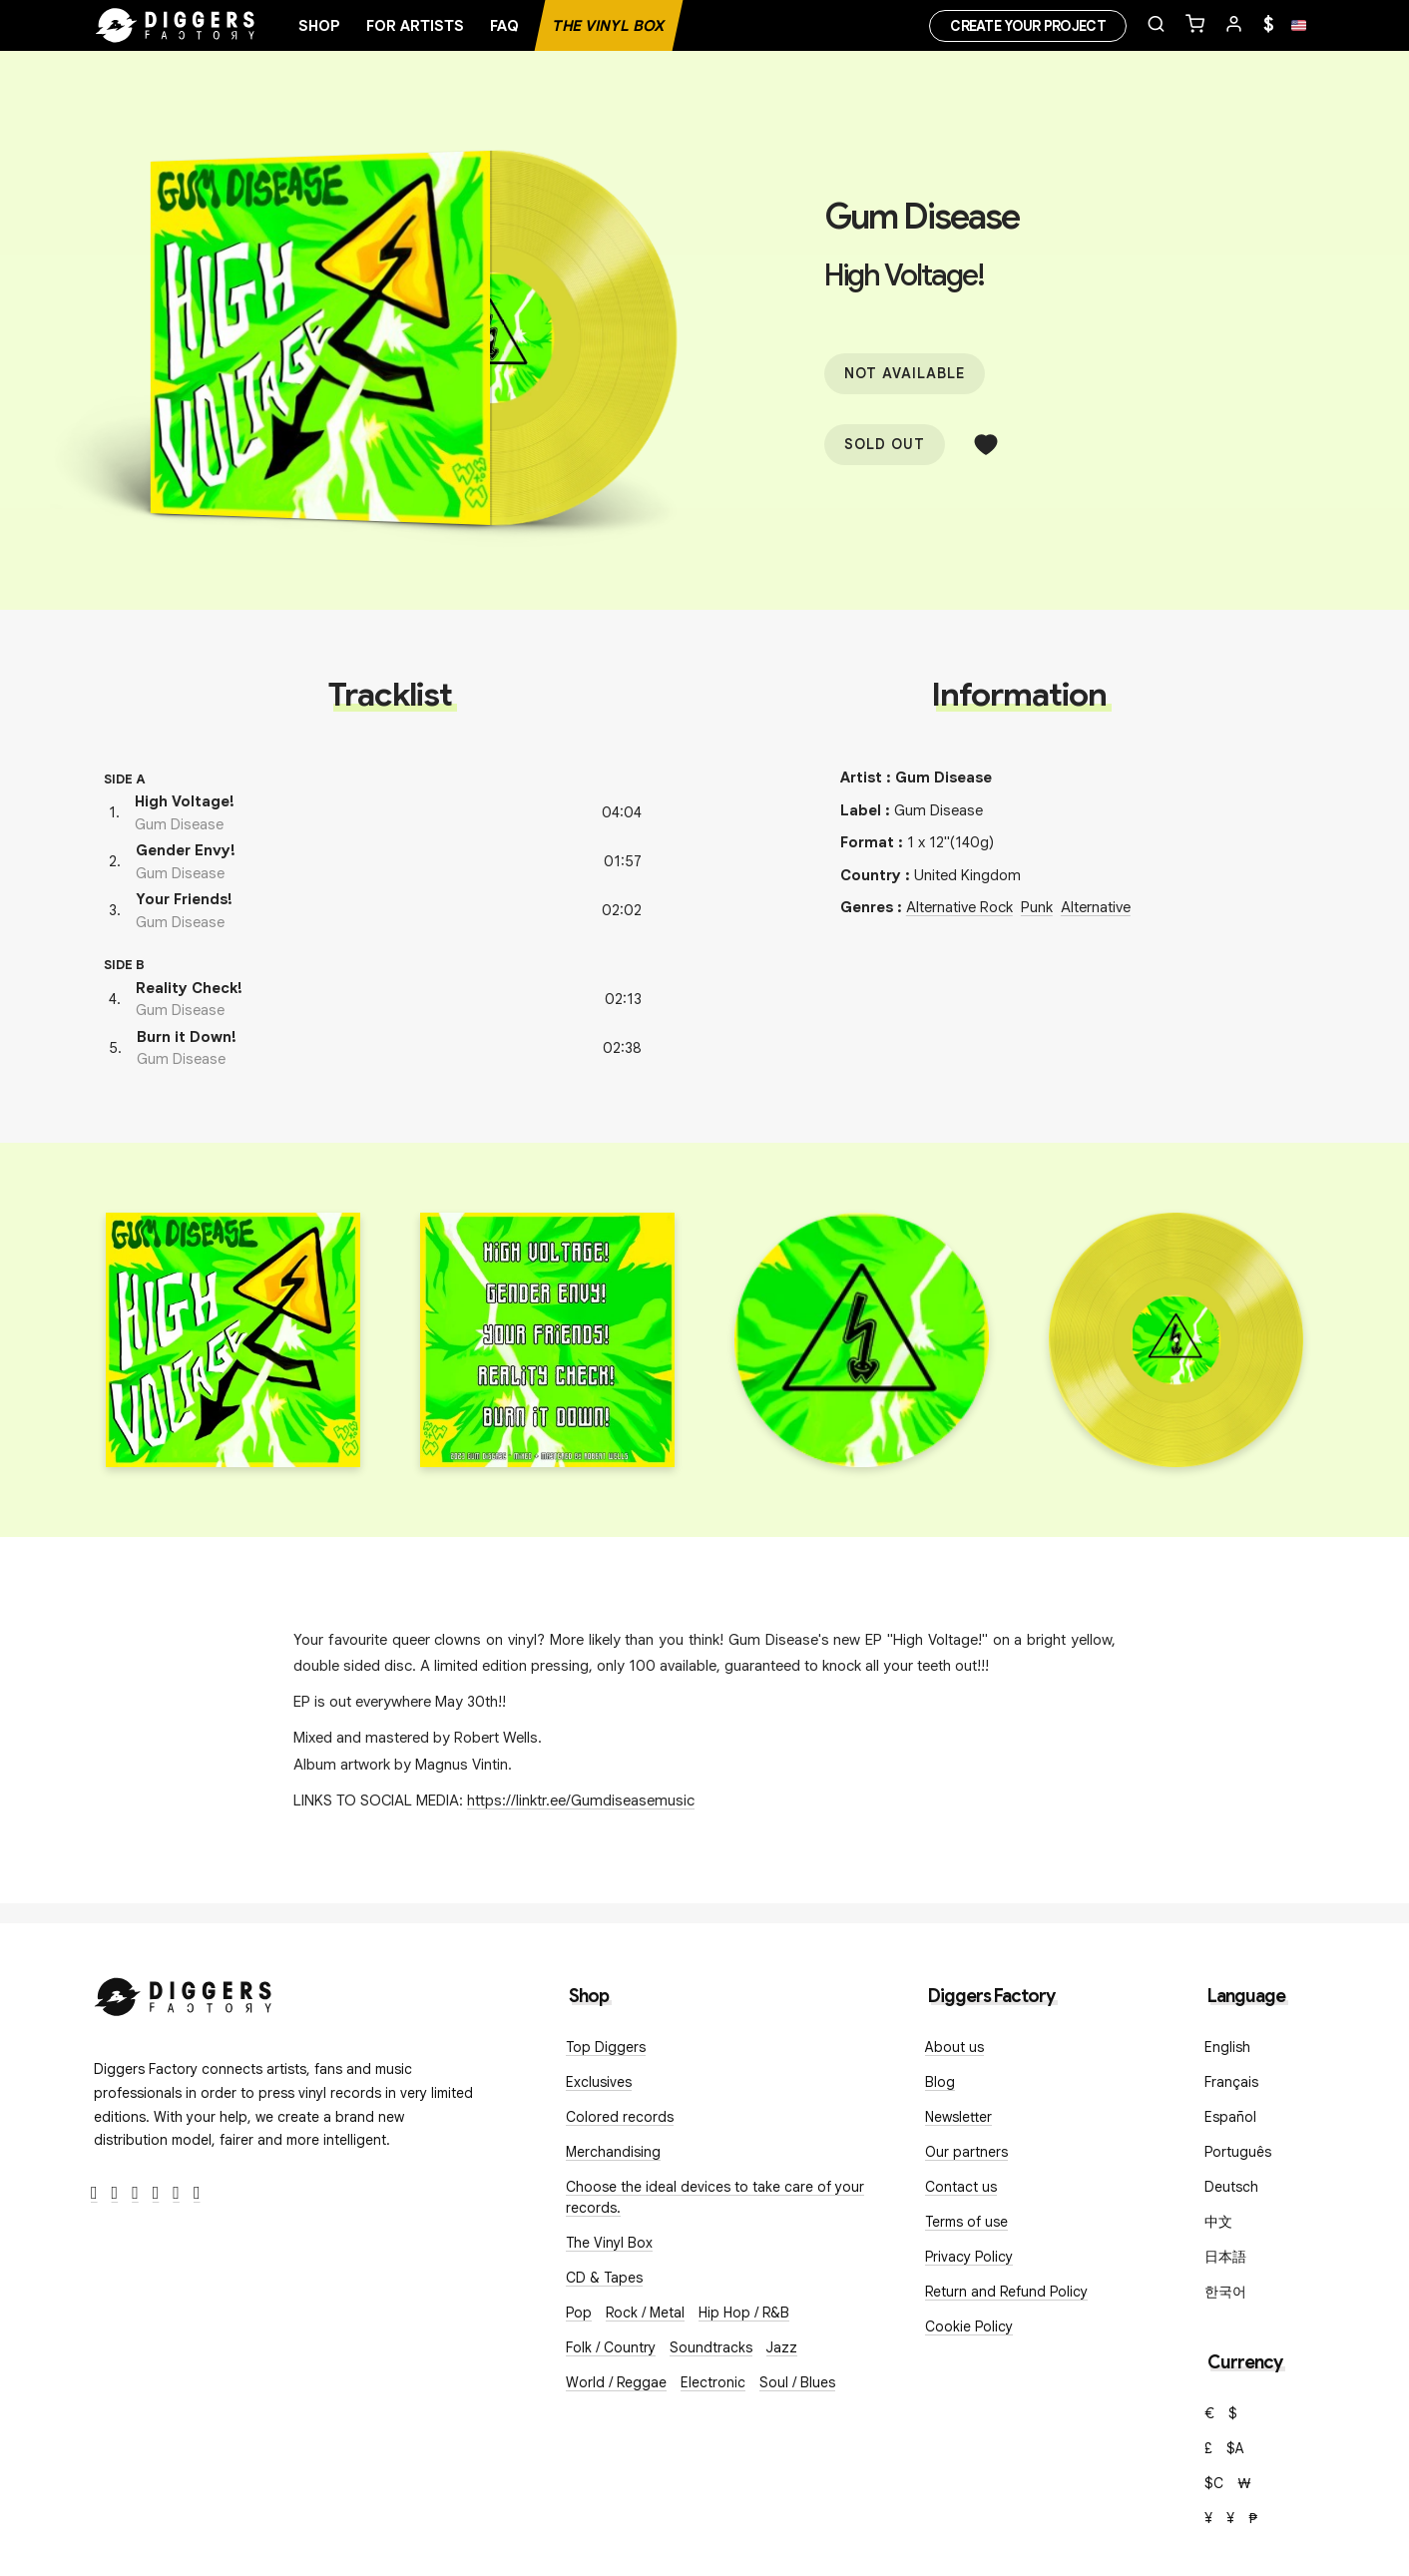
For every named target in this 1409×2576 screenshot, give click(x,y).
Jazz (781, 2347)
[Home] (175, 26)
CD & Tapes (604, 2278)
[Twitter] (115, 2193)
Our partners (966, 2152)
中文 (1218, 2222)
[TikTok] (197, 2193)
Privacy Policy (969, 2257)
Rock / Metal (645, 2312)
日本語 (1225, 2257)
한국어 (1225, 2292)
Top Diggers (606, 2047)
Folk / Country (611, 2347)
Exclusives (599, 2082)
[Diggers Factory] (183, 1992)
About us (954, 2047)
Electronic (713, 2382)
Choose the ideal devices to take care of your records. (715, 2197)
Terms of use (966, 2222)
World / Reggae (616, 2382)
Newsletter (958, 2117)
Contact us (961, 2187)
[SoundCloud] (176, 2193)
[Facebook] (94, 2193)
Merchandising (613, 2152)
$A (1235, 2448)
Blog (940, 2082)
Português (1237, 2152)
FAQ (504, 26)
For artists (415, 26)
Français (1231, 2082)
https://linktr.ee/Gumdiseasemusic (581, 1800)
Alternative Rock (959, 907)
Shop (319, 26)
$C (1213, 2483)
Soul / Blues (797, 2382)
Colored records (620, 2117)
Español (1230, 2117)
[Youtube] (156, 2193)
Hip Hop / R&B (744, 2312)
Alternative (1096, 907)
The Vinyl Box (609, 26)
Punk (1037, 907)
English (1227, 2047)
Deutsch (1231, 2187)
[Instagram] (135, 2193)
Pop (579, 2312)
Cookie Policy (969, 2326)
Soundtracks (711, 2347)
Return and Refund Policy (1006, 2292)
